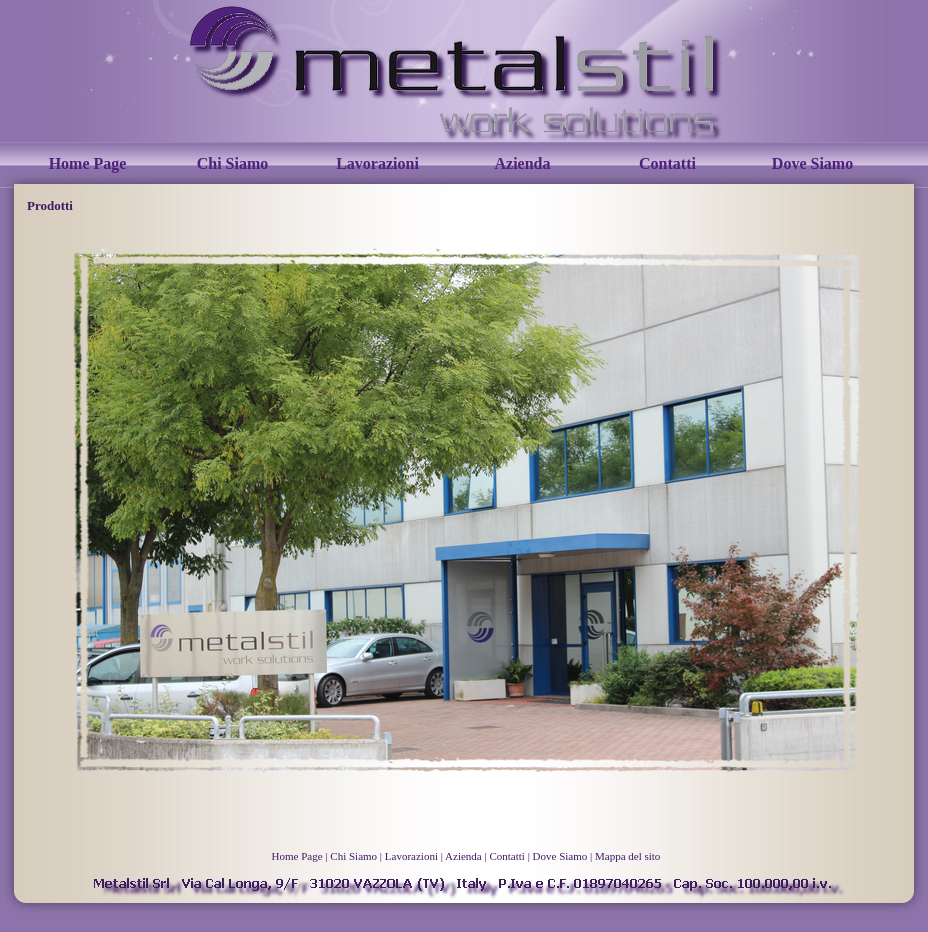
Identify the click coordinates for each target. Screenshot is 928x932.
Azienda (523, 163)
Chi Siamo (233, 163)
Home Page (88, 163)
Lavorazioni (377, 163)
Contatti (667, 163)
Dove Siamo (812, 163)
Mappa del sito (627, 856)
